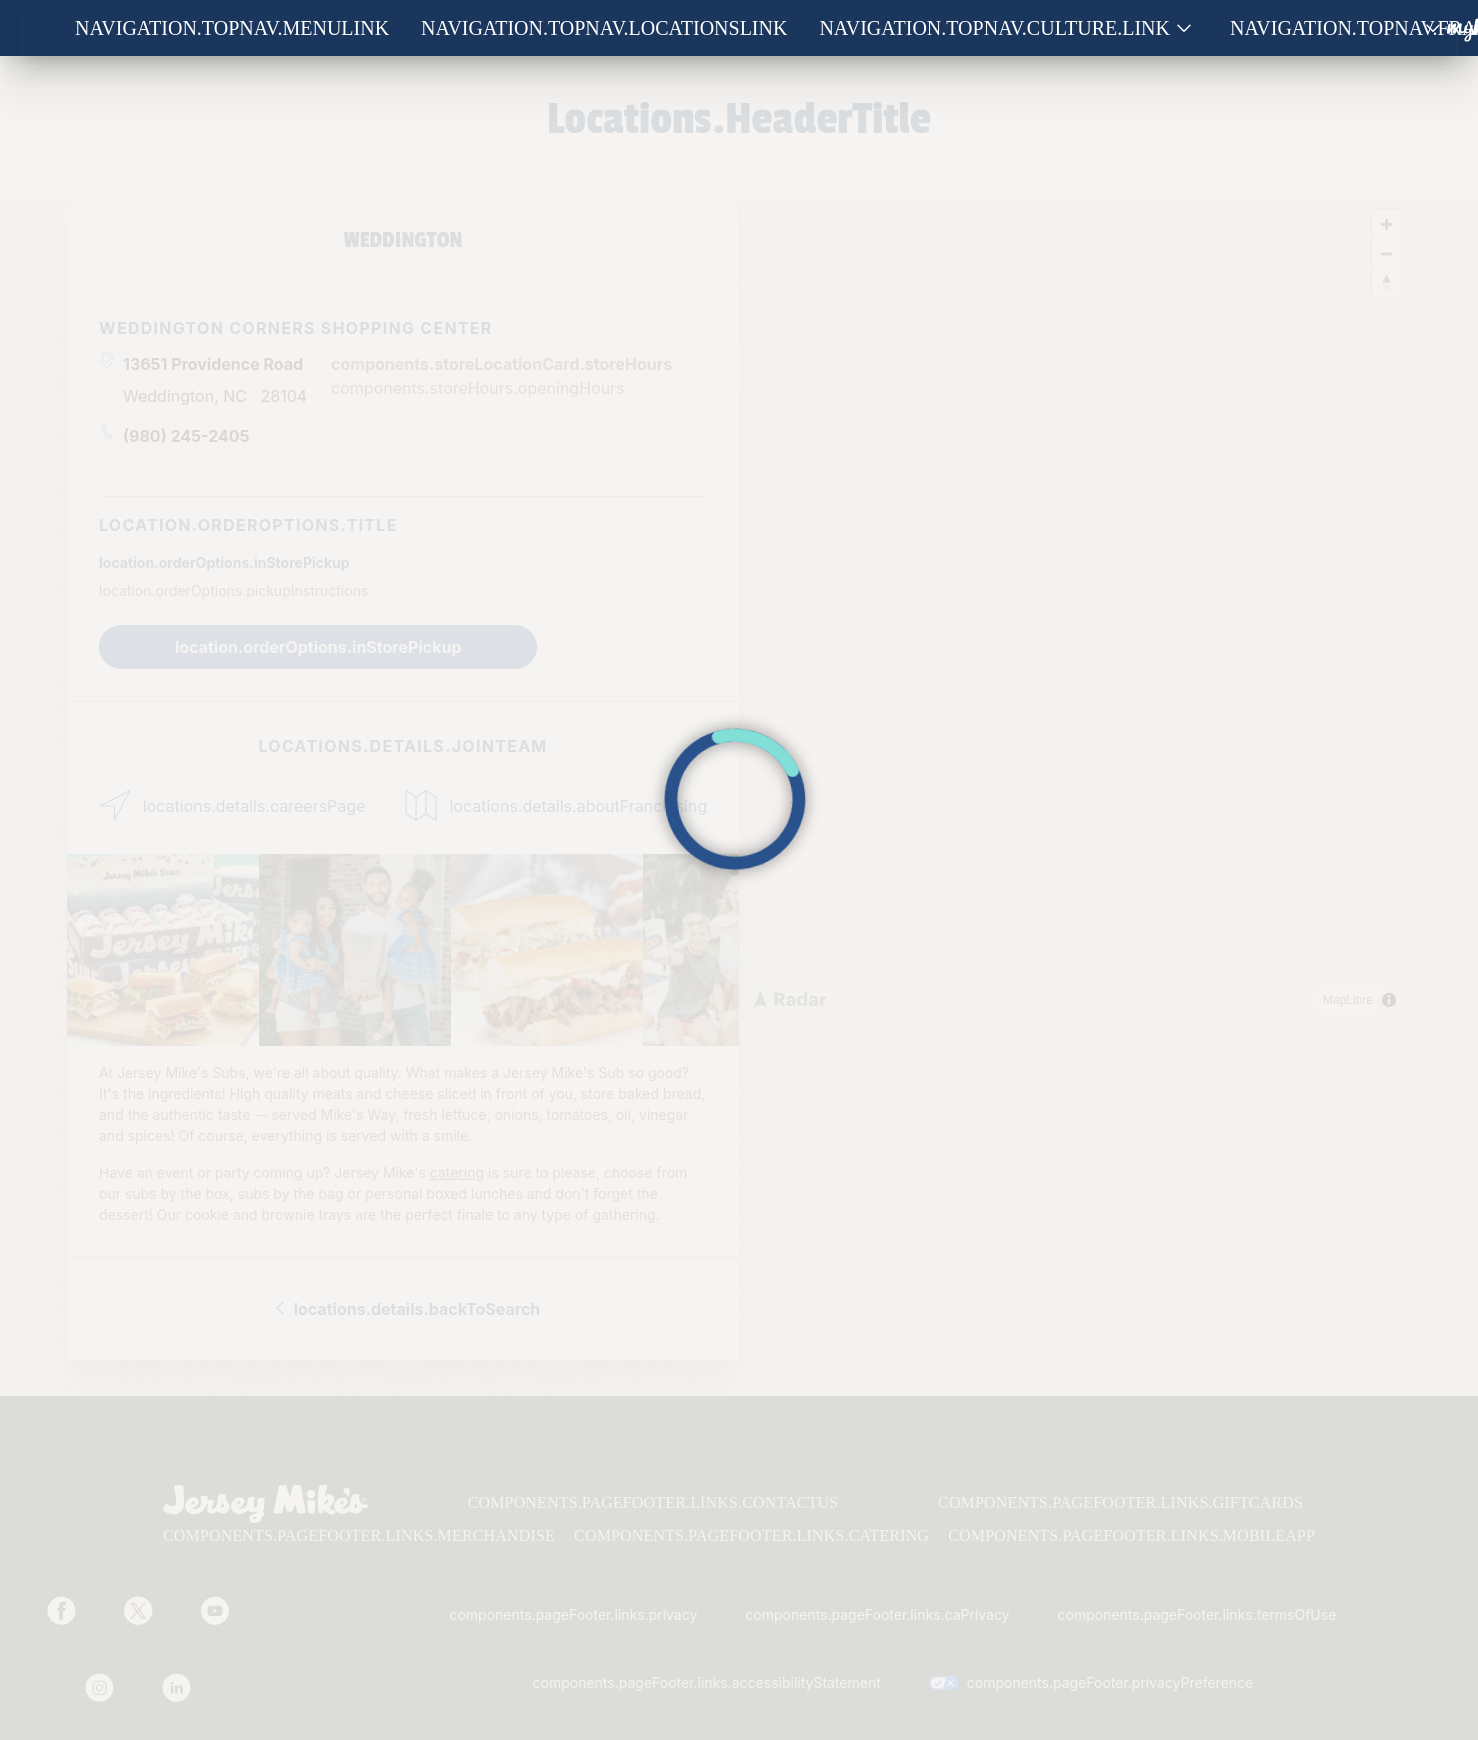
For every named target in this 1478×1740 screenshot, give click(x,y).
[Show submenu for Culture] (1184, 28)
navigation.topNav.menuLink (232, 28)
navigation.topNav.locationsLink (604, 28)
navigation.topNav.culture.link (994, 28)
